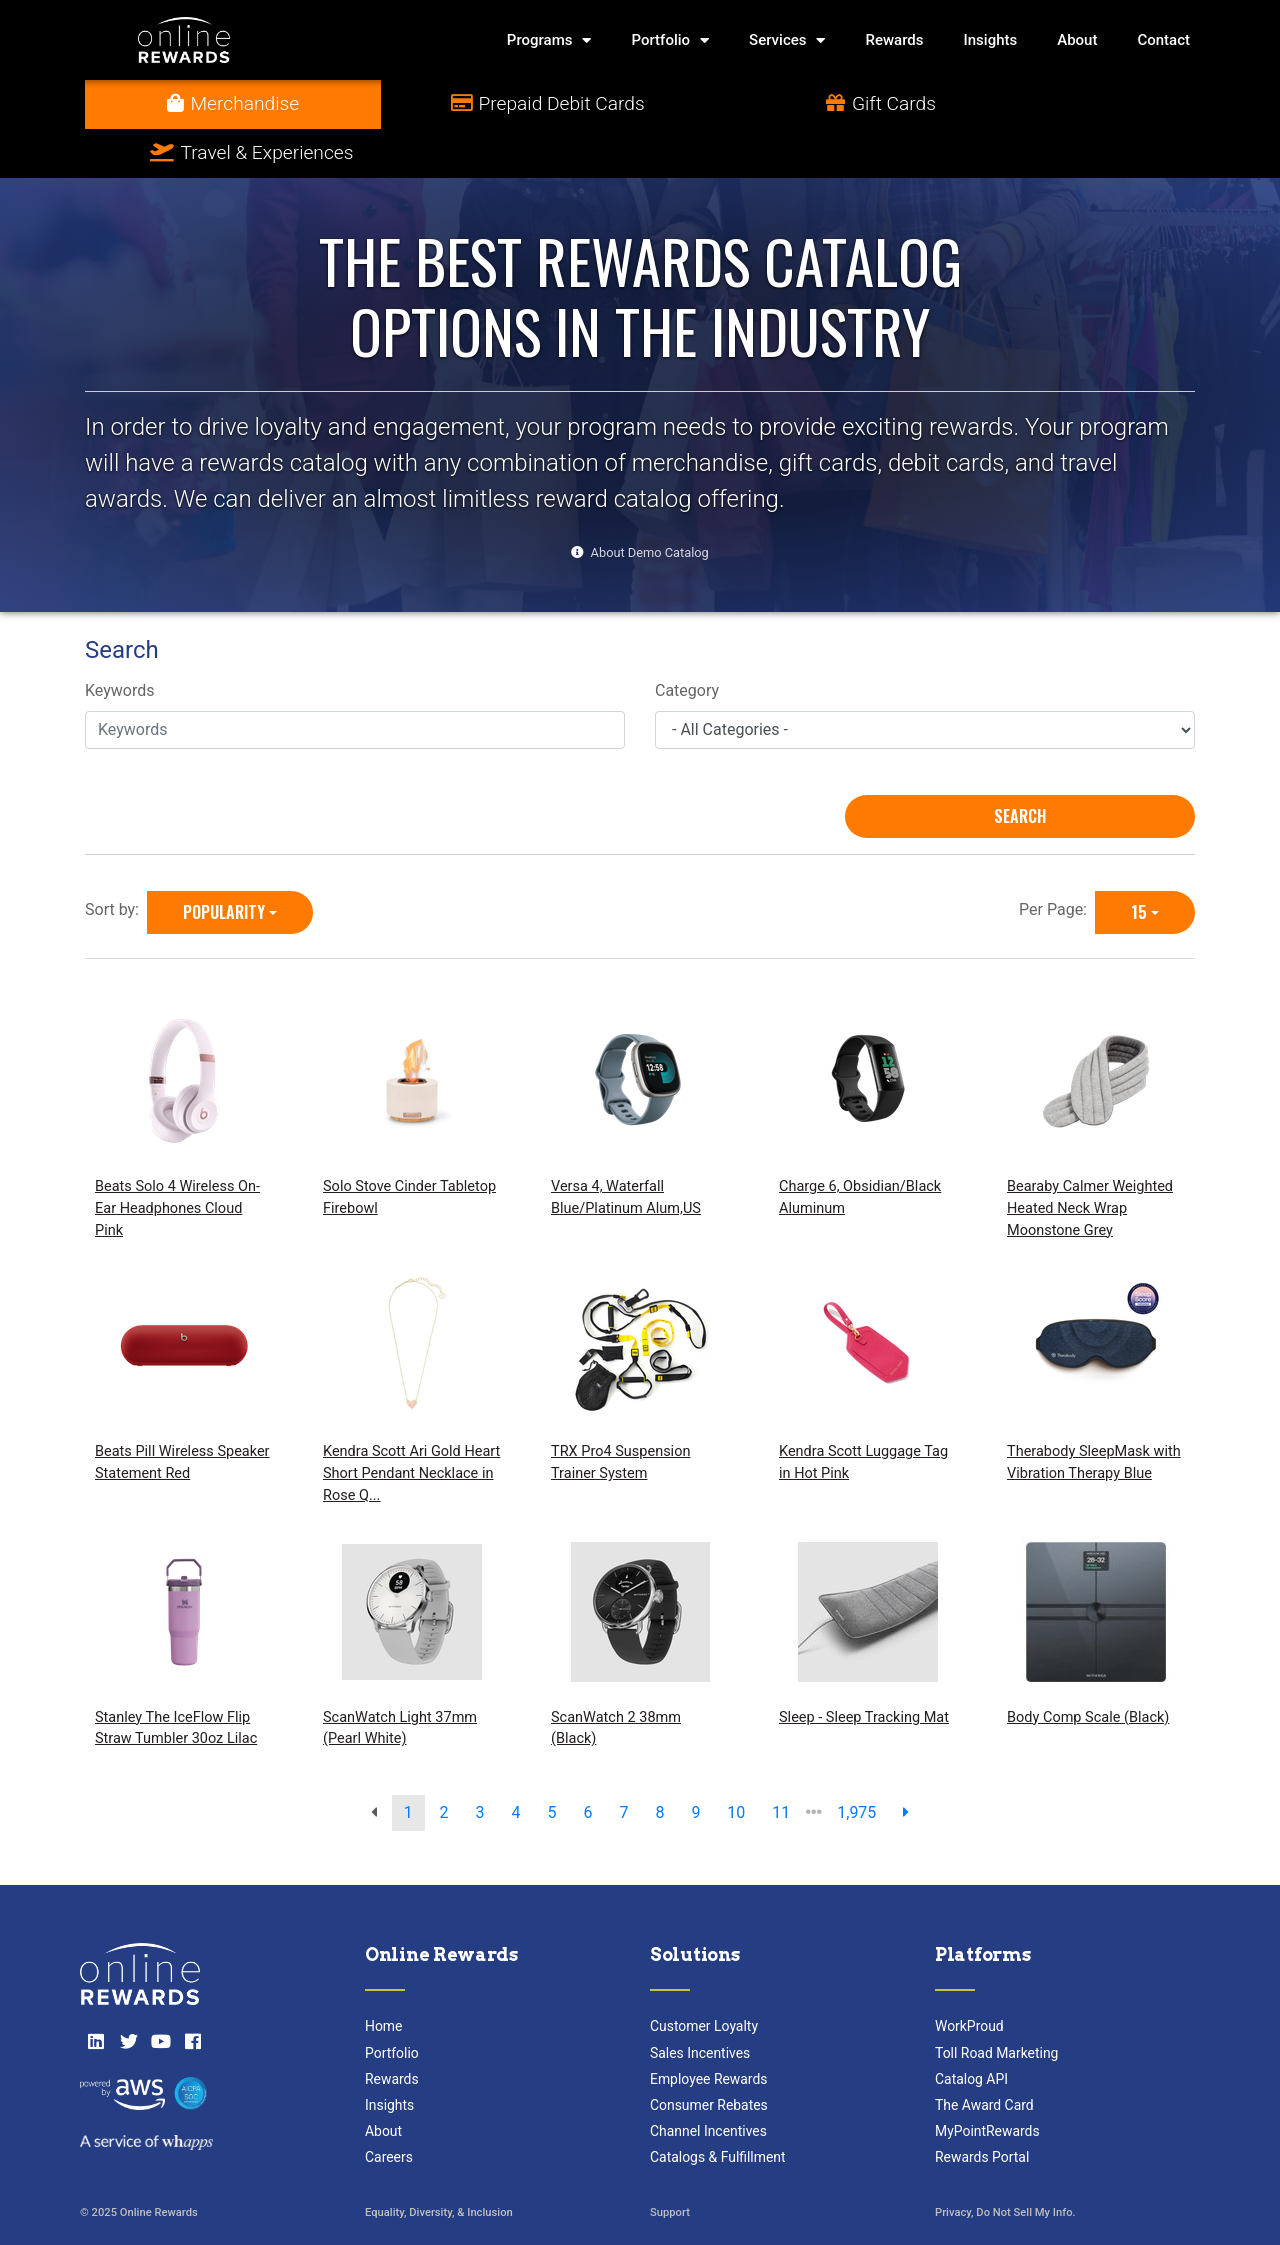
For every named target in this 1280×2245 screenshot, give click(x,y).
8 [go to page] (659, 1763)
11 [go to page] (781, 1763)
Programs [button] (549, 40)
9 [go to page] (695, 1763)
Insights (991, 40)
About (1077, 40)
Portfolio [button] (670, 40)
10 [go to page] (736, 1763)
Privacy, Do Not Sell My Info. (1005, 2164)
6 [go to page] (587, 1763)
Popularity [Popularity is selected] (224, 863)
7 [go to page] (623, 1763)
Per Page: (1057, 860)
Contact (1163, 40)
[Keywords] (355, 681)
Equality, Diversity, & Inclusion (439, 2164)
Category (687, 642)
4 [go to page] (516, 1763)
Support (670, 2164)
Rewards (894, 40)
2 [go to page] (444, 1763)
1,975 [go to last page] (856, 1763)
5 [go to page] (552, 1763)
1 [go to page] (408, 1763)
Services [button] (787, 40)
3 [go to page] (480, 1763)
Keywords (120, 642)
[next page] (906, 1764)
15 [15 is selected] (1139, 863)
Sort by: (116, 860)
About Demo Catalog (650, 503)
